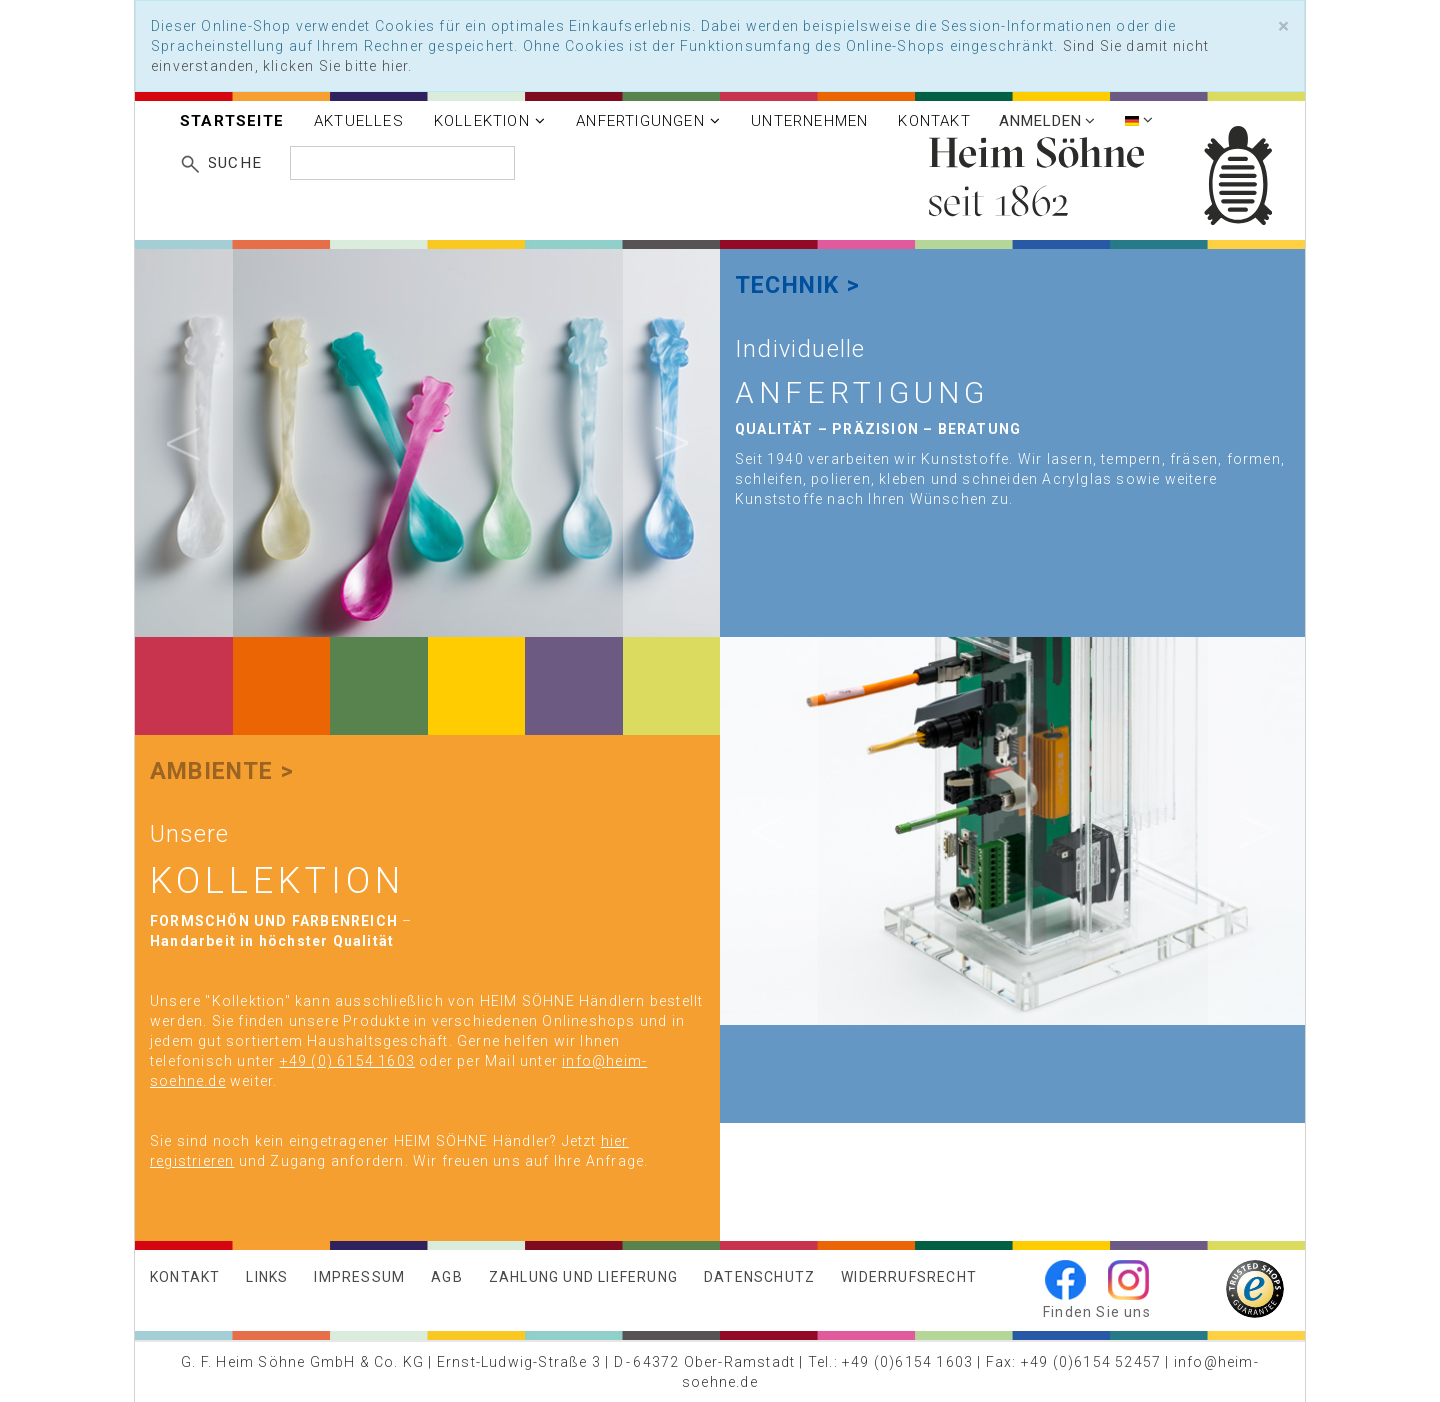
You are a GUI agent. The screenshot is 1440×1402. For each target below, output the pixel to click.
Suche (235, 163)
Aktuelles (359, 121)
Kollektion (490, 121)
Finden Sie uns (1097, 1312)
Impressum (359, 1277)
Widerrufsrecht (909, 1277)
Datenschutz (759, 1277)
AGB (447, 1277)
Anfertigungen (648, 121)
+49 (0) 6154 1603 (347, 1061)
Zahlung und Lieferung (583, 1277)
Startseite (232, 121)
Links (267, 1277)
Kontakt (934, 121)
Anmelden (1047, 121)
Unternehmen (809, 121)
